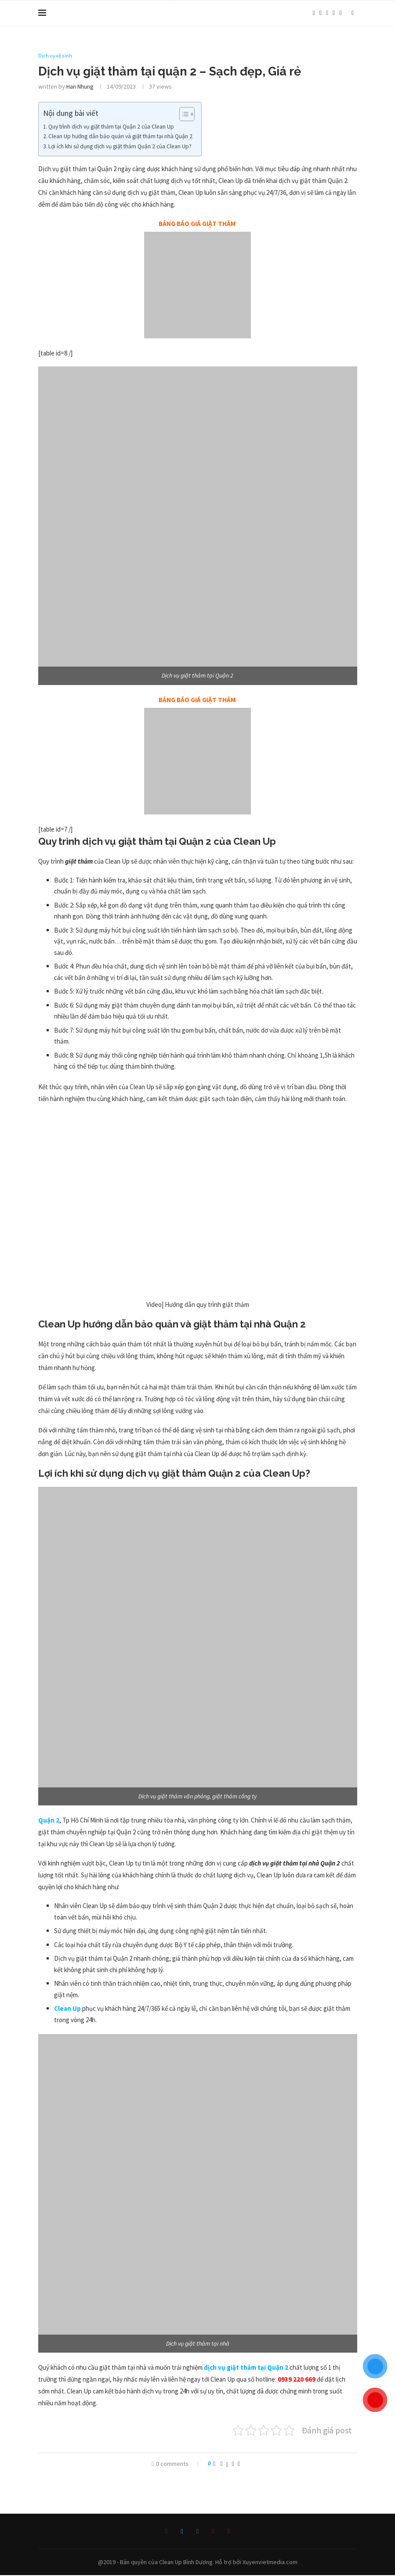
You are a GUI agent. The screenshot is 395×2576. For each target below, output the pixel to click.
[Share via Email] (239, 2464)
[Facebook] (314, 13)
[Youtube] (340, 13)
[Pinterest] (334, 13)
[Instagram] (327, 13)
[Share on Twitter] (227, 2464)
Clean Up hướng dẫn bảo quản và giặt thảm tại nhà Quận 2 (120, 137)
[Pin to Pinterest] (233, 2464)
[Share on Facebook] (221, 2464)
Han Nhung (80, 87)
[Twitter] (320, 13)
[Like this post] (214, 2464)
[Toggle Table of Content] (182, 114)
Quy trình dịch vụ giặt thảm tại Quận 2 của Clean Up (111, 127)
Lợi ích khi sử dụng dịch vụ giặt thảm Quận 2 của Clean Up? (120, 147)
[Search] (352, 13)
